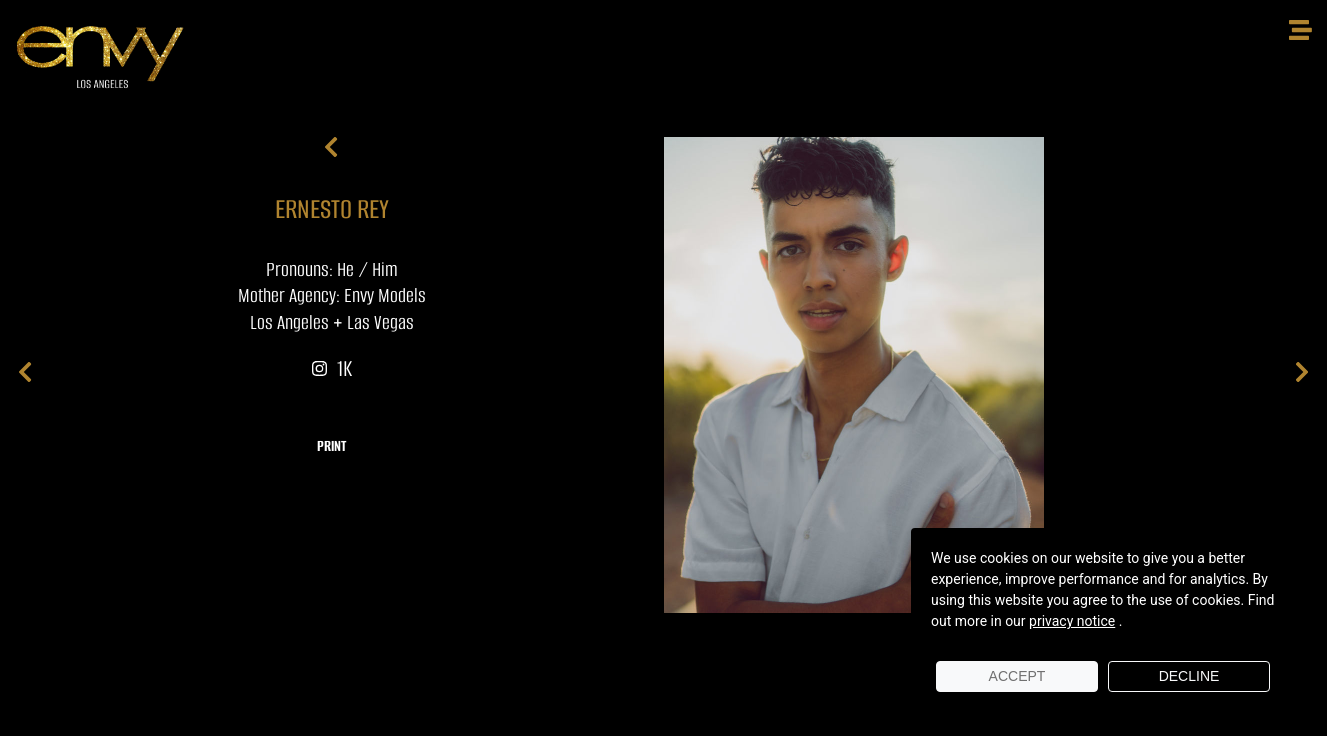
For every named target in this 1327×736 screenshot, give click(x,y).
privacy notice (1072, 621)
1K (332, 368)
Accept (1017, 676)
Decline (1189, 676)
